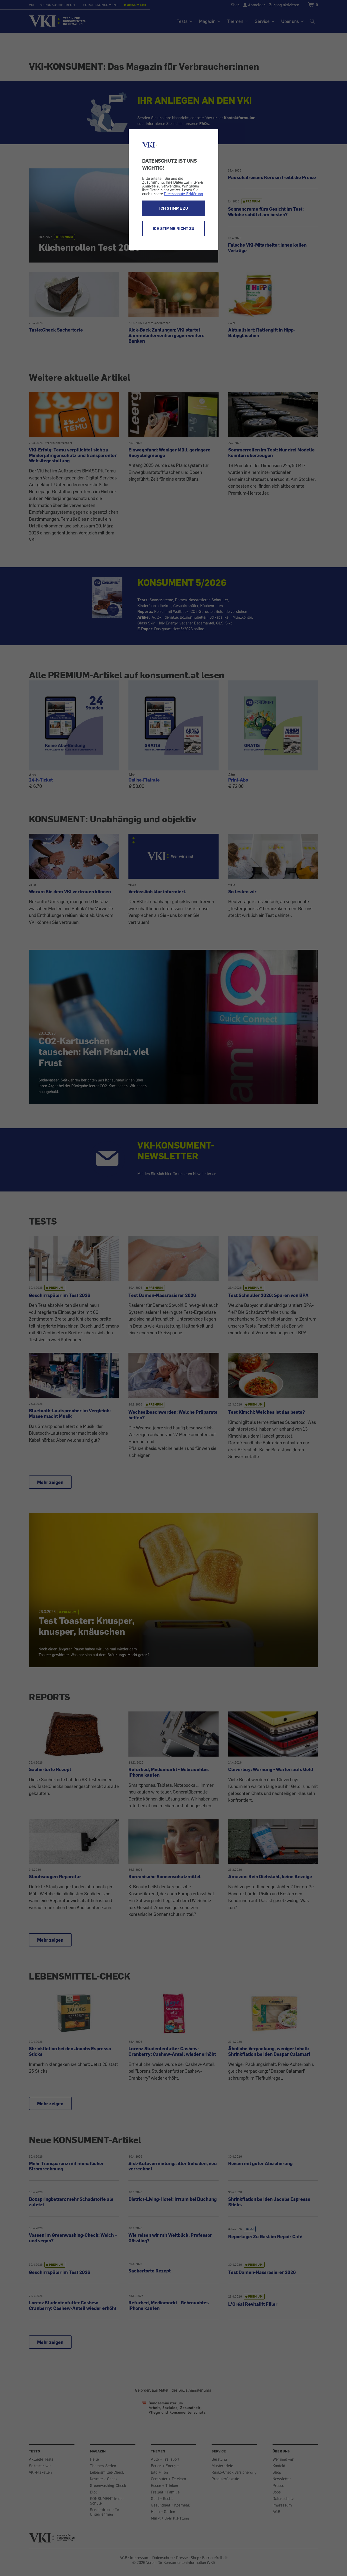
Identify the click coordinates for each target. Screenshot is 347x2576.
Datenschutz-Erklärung (183, 193)
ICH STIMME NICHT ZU (173, 228)
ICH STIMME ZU (173, 208)
